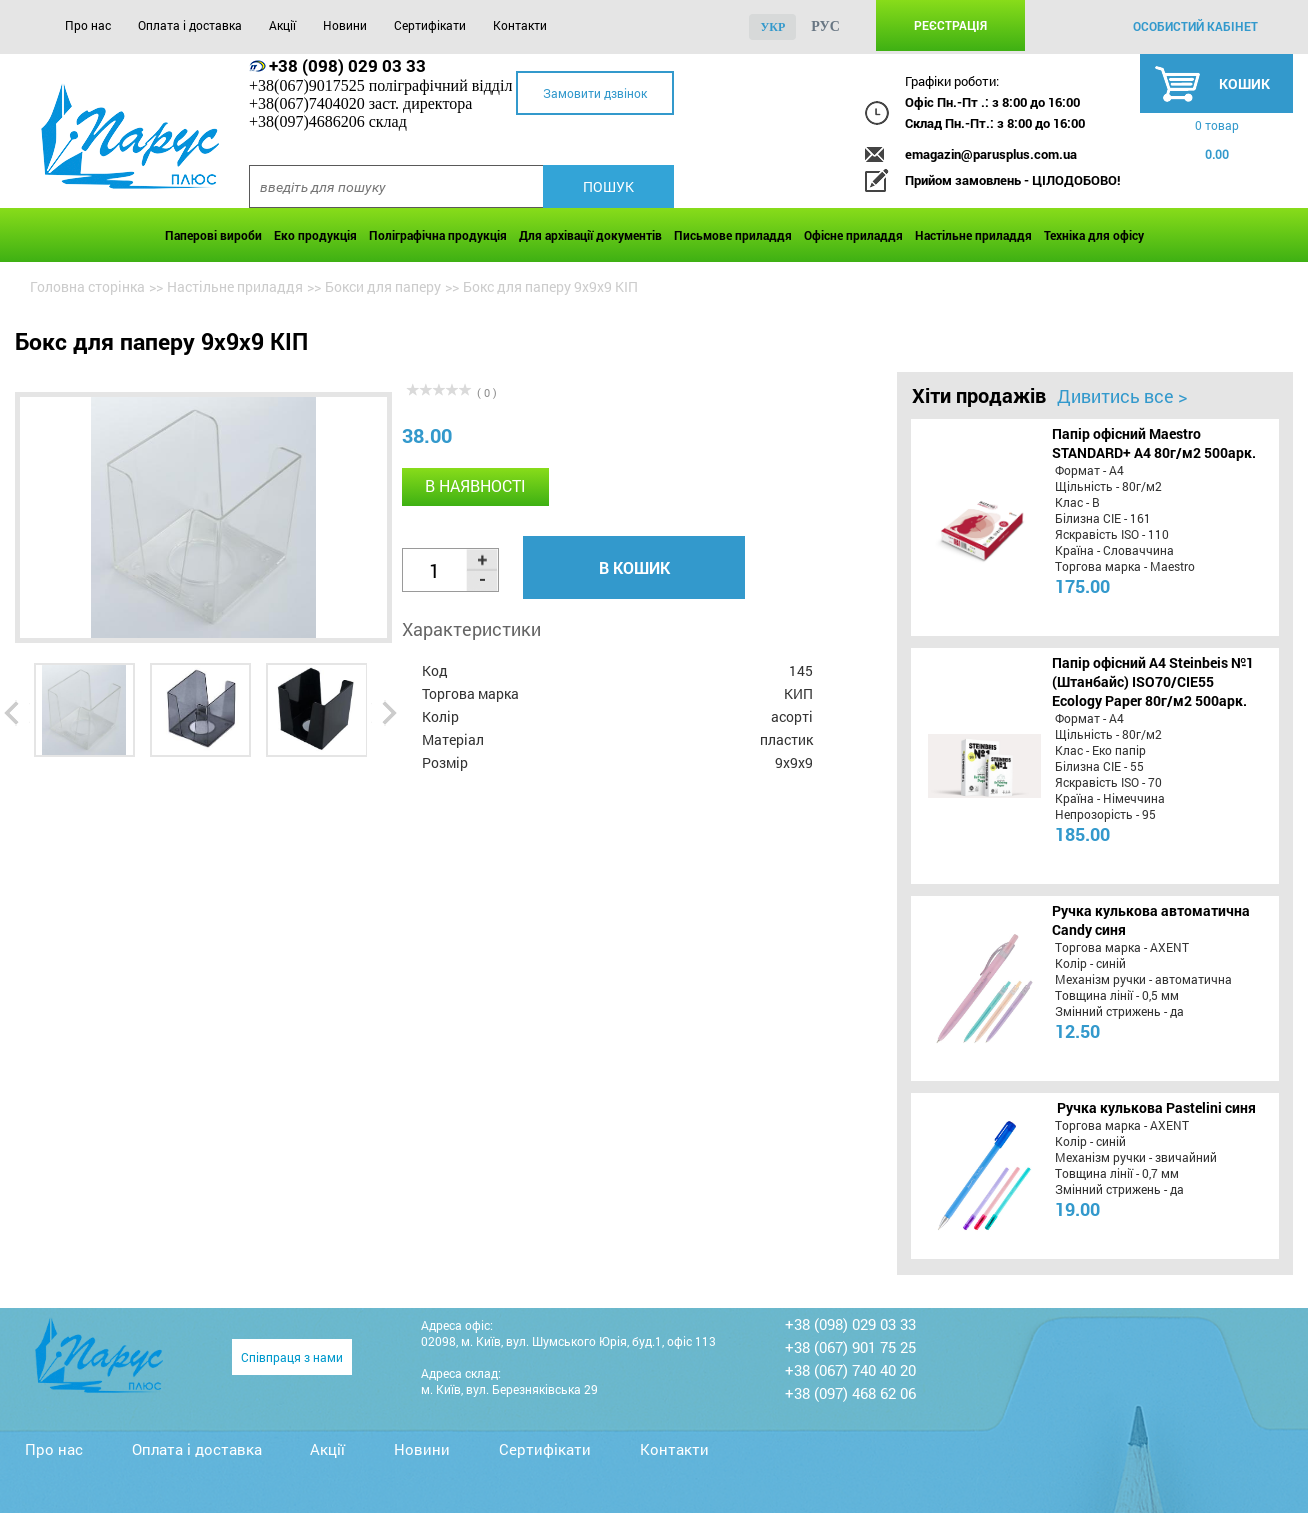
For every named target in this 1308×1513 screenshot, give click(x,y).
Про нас (88, 25)
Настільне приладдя (973, 235)
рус (825, 26)
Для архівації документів (590, 235)
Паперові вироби (213, 235)
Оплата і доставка (190, 25)
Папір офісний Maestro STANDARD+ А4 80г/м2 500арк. (1154, 443)
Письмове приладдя (733, 235)
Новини (345, 25)
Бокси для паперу (383, 286)
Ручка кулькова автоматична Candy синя (1151, 920)
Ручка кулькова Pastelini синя (1156, 1107)
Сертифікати (430, 25)
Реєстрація (950, 25)
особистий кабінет (1195, 26)
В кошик (634, 567)
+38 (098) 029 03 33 (347, 65)
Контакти (520, 25)
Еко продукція (315, 235)
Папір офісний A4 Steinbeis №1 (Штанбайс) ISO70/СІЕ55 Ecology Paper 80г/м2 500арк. (1153, 681)
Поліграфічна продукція (438, 235)
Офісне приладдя (853, 235)
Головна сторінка (87, 286)
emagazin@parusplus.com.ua (991, 154)
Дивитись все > (1122, 396)
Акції (282, 25)
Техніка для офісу (1094, 235)
